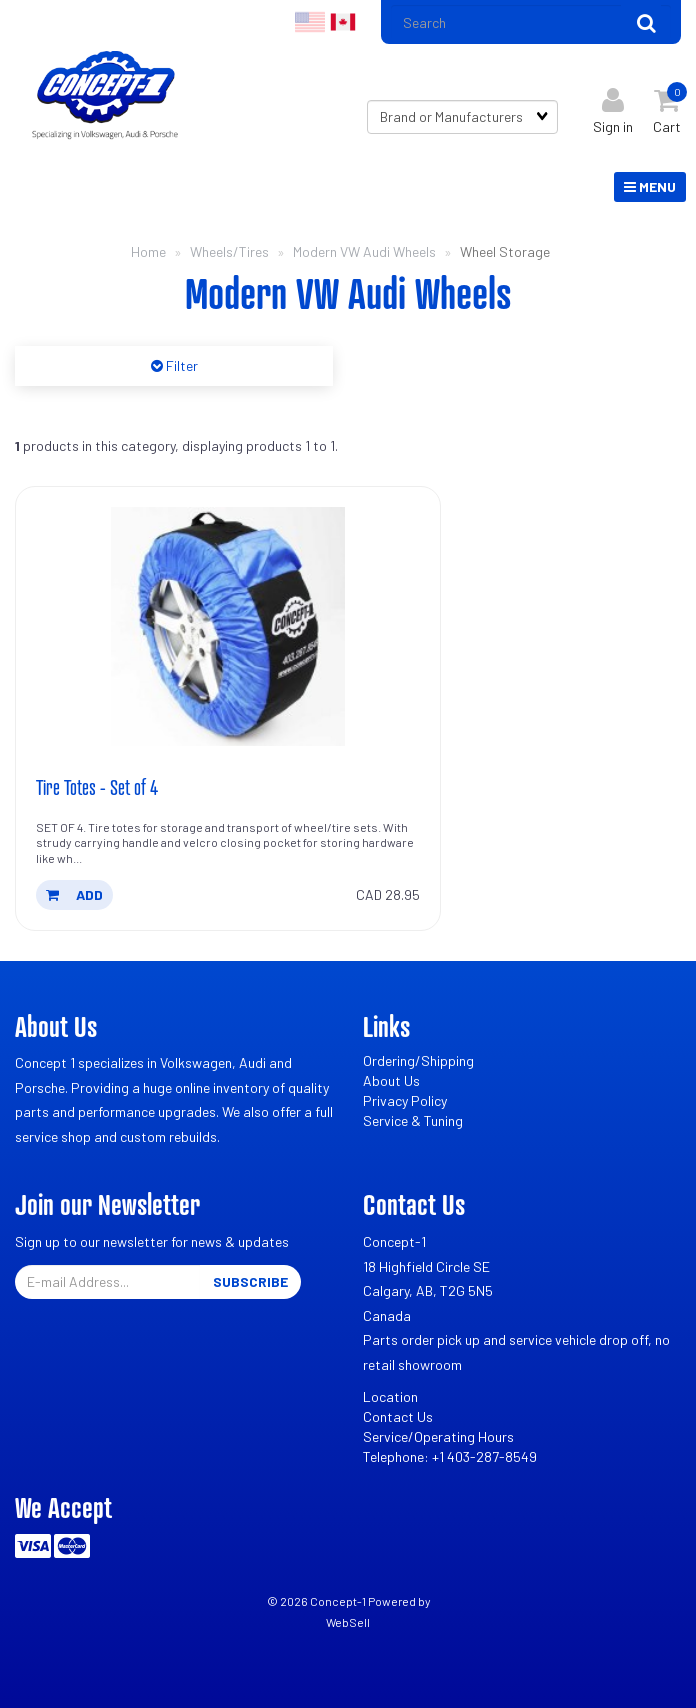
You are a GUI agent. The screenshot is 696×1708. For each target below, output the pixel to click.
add (74, 894)
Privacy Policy (405, 1100)
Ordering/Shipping (418, 1060)
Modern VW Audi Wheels (364, 251)
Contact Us (398, 1416)
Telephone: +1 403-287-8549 (450, 1456)
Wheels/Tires (229, 251)
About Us (391, 1080)
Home (148, 251)
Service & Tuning (413, 1120)
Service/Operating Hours (438, 1436)
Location (390, 1396)
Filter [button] (180, 365)
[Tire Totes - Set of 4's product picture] (228, 626)
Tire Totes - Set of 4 (97, 787)
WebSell (348, 1622)
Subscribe (250, 1281)
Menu (650, 186)
